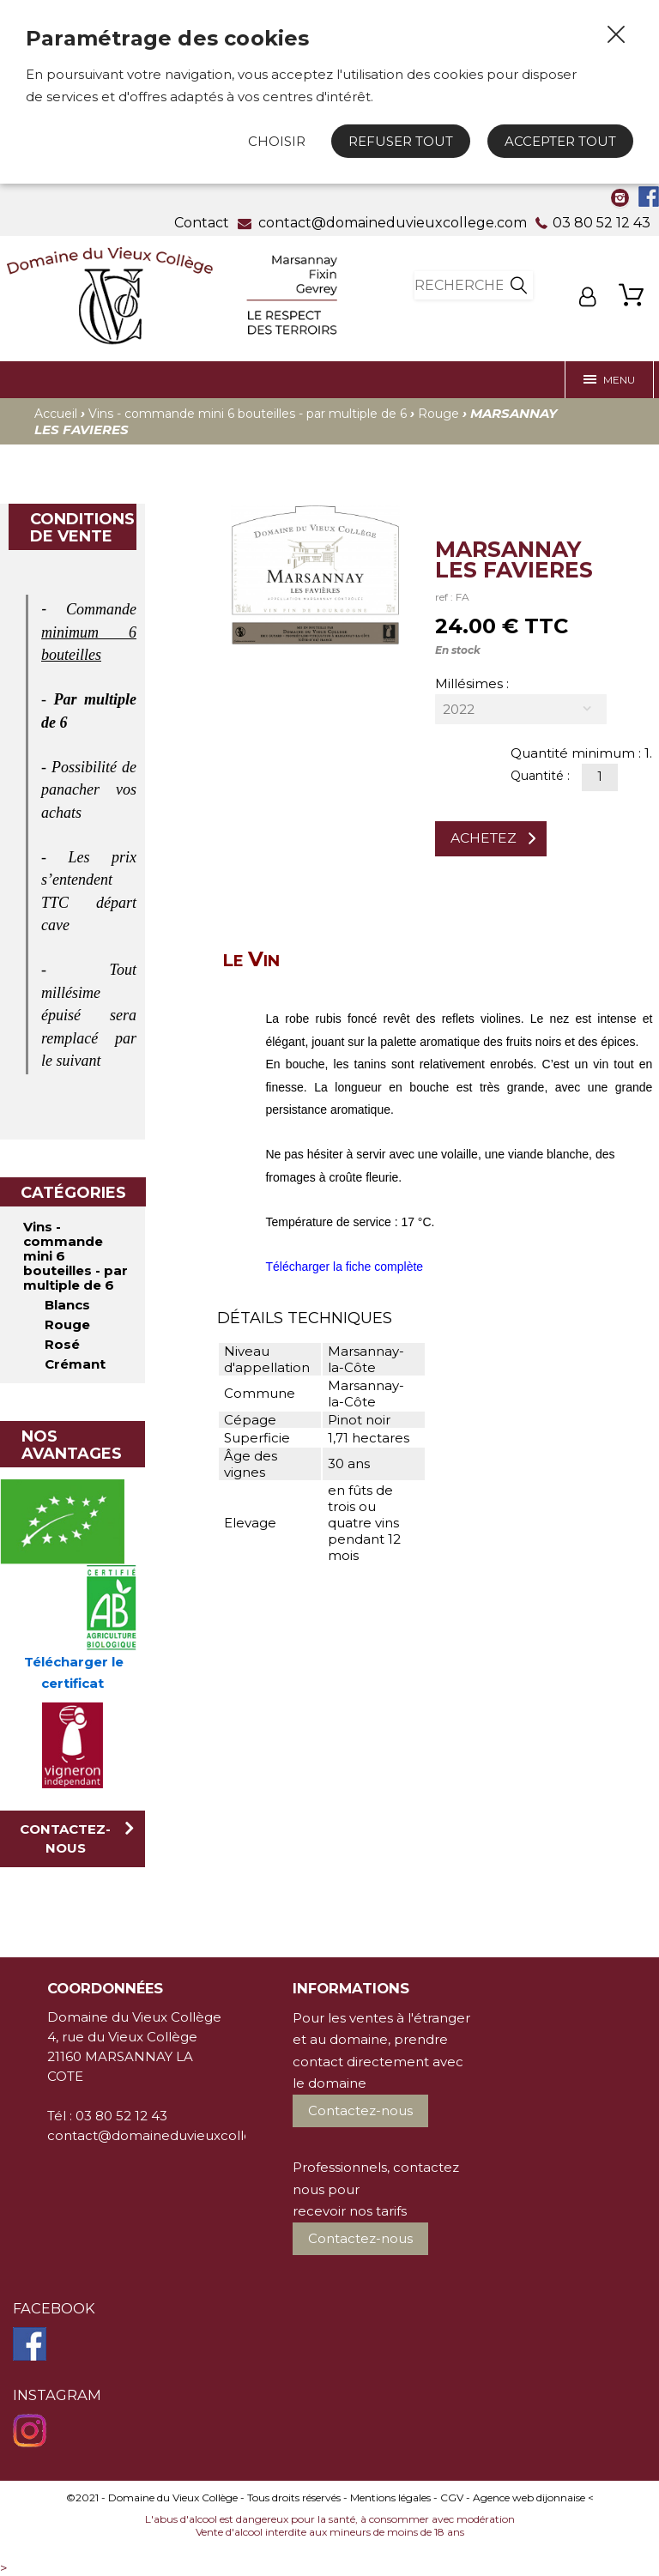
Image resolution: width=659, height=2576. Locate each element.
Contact (201, 223)
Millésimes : (472, 683)
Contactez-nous (65, 1838)
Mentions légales (390, 2497)
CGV (451, 2497)
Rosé (62, 1344)
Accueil (55, 413)
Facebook (54, 2308)
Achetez (483, 838)
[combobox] (521, 709)
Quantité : (542, 775)
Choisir (276, 141)
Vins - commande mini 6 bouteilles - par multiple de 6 (247, 413)
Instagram (57, 2395)
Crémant (75, 1364)
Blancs (67, 1305)
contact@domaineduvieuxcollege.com (174, 2135)
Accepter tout (560, 141)
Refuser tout (400, 141)
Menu (609, 379)
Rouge (438, 413)
